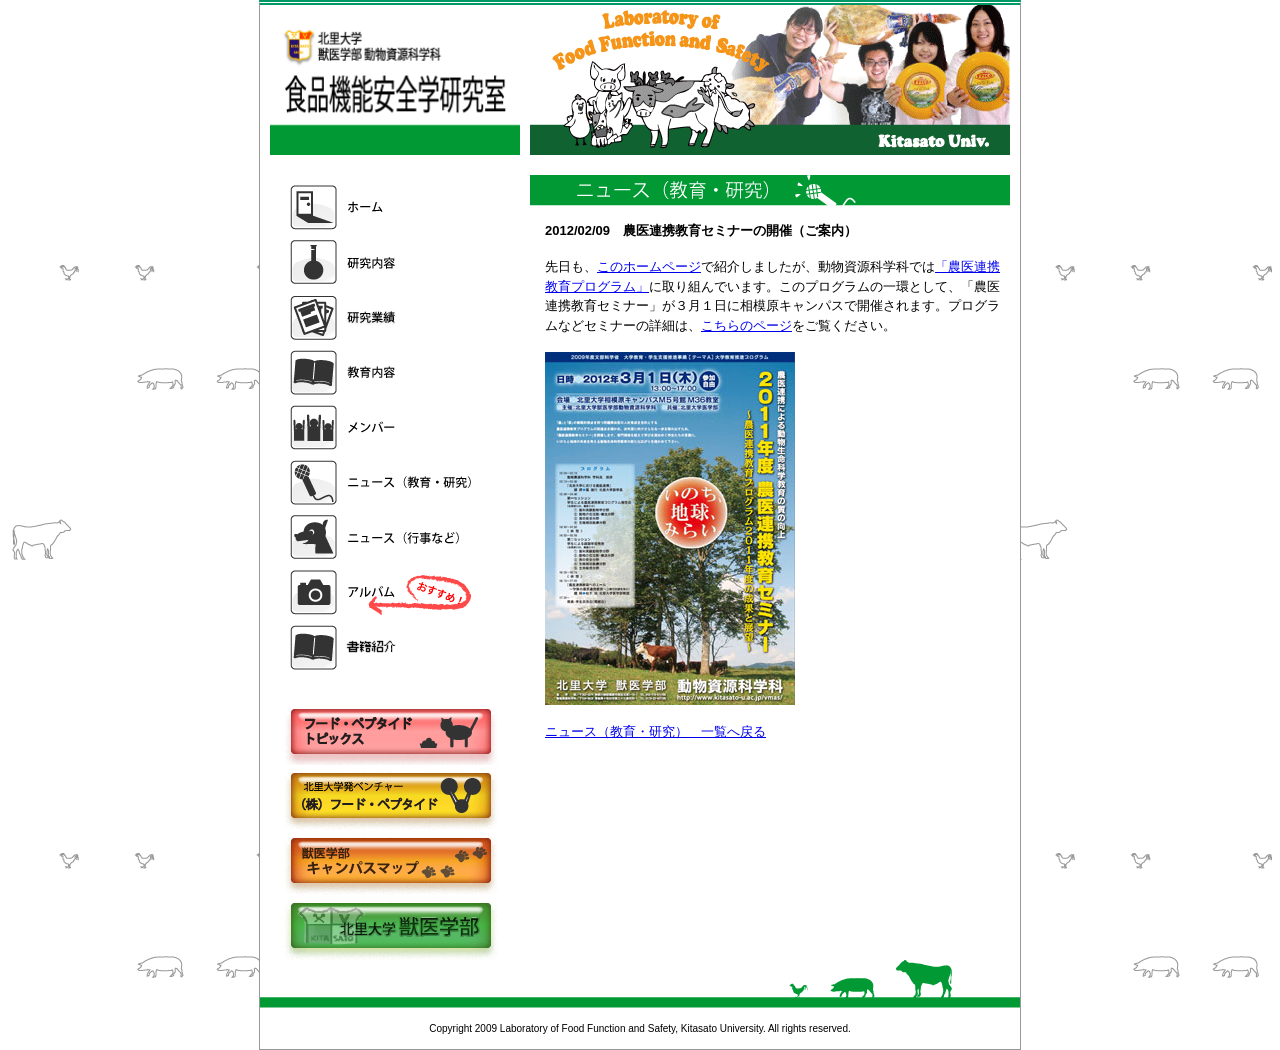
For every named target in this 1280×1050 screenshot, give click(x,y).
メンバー (383, 427)
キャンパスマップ (390, 862)
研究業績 (383, 317)
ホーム (383, 207)
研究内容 (383, 262)
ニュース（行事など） (383, 537)
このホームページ (649, 266)
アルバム (383, 592)
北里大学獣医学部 (390, 927)
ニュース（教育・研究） (383, 482)
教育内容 (383, 372)
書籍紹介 (383, 647)
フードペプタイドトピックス (390, 732)
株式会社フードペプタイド (390, 797)
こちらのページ (746, 325)
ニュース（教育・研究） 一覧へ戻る (655, 731)
